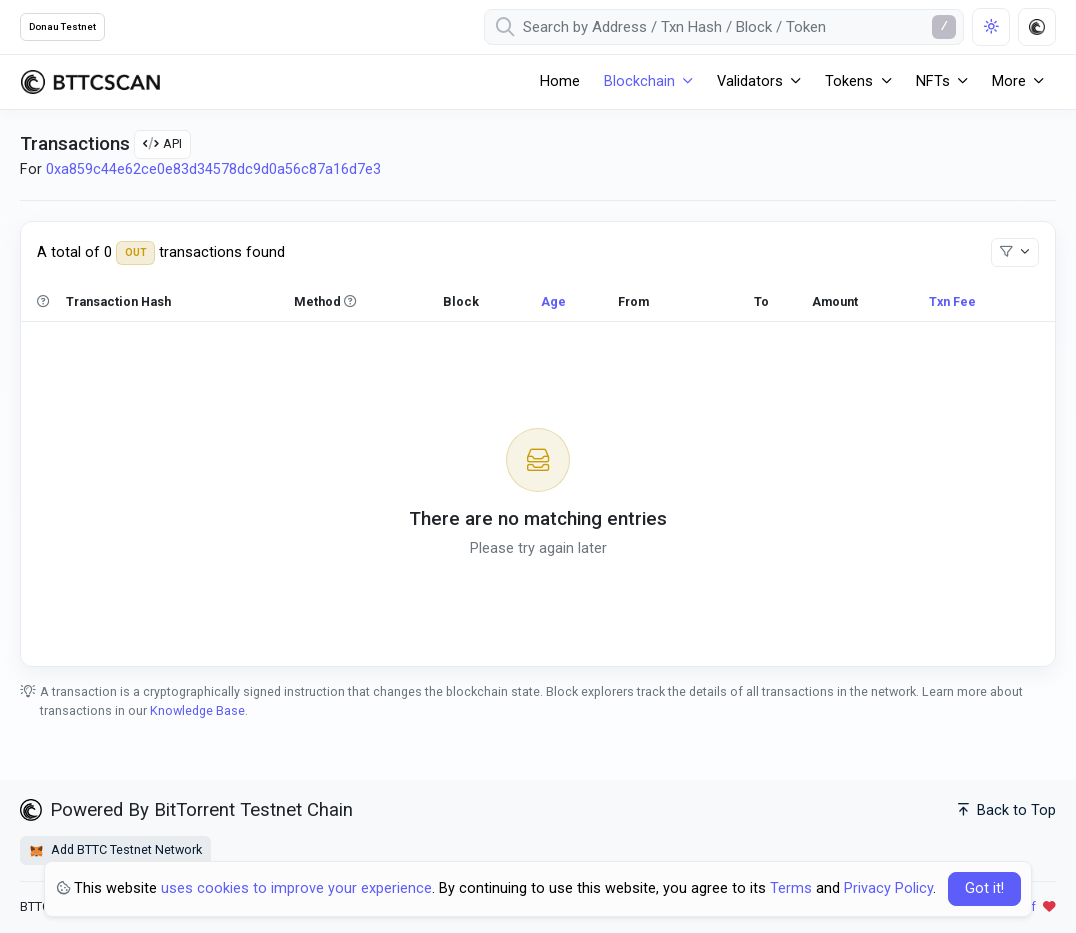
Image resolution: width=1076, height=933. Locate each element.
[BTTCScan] (90, 82)
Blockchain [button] (639, 81)
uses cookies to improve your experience (296, 888)
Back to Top (1007, 810)
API (162, 143)
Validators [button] (750, 81)
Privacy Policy (888, 888)
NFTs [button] (933, 81)
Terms (791, 888)
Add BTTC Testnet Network (115, 850)
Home (560, 81)
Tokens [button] (849, 81)
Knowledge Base (197, 710)
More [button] (1009, 81)
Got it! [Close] (984, 888)
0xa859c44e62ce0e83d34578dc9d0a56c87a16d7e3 (213, 169)
